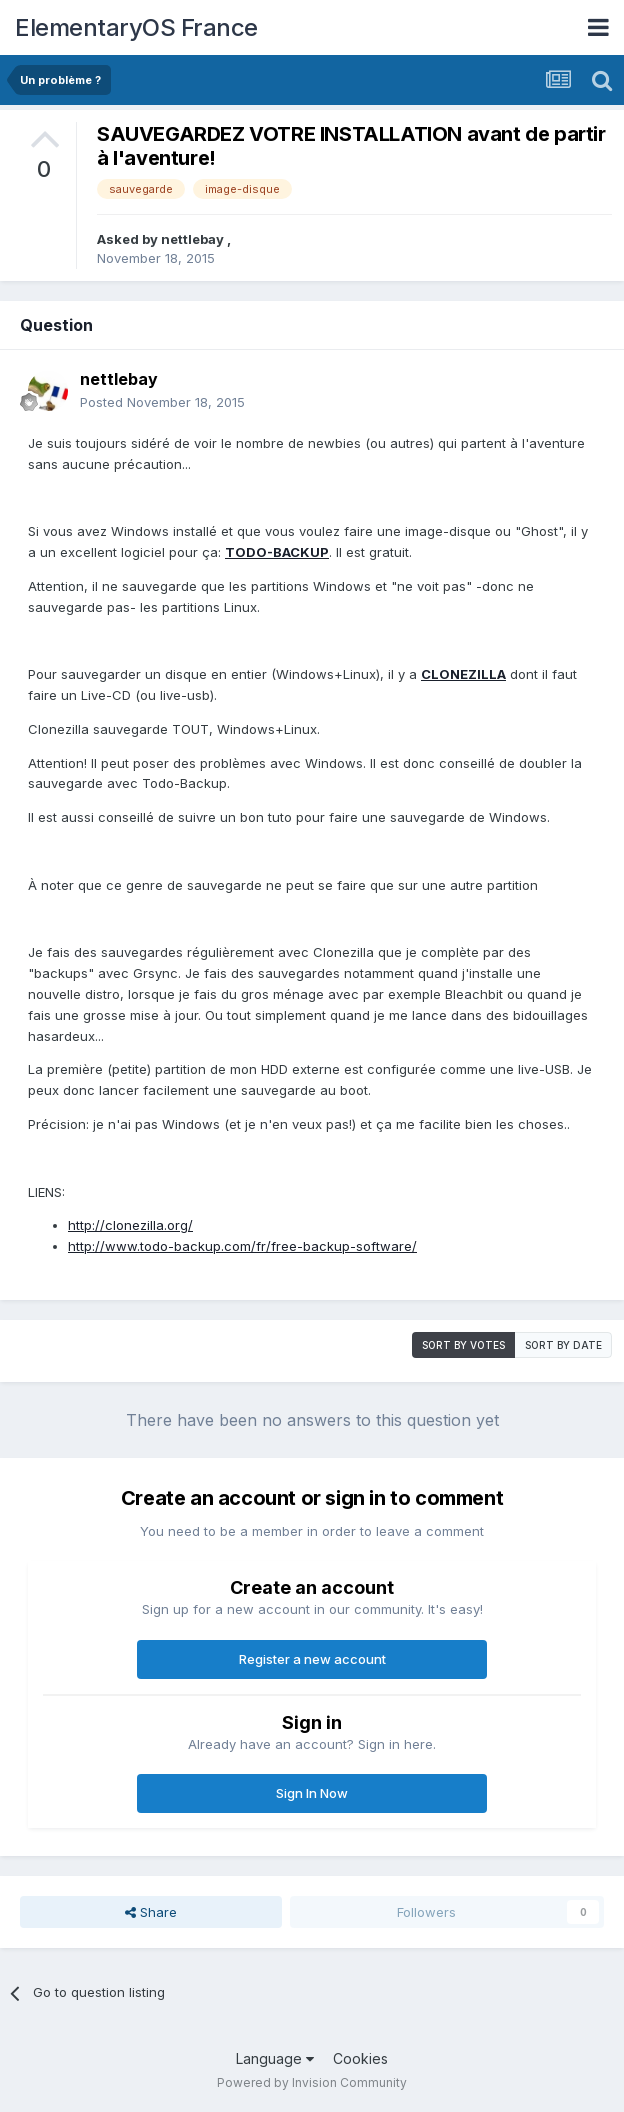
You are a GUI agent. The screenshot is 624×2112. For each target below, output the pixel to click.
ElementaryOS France (136, 27)
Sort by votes (463, 1345)
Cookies (360, 2058)
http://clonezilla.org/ (130, 1225)
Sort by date (563, 1345)
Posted (162, 402)
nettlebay (194, 239)
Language (275, 2058)
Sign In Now (312, 1793)
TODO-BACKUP (277, 552)
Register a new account (312, 1659)
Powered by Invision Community (312, 2082)
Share (151, 1912)
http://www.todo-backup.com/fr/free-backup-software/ (242, 1246)
